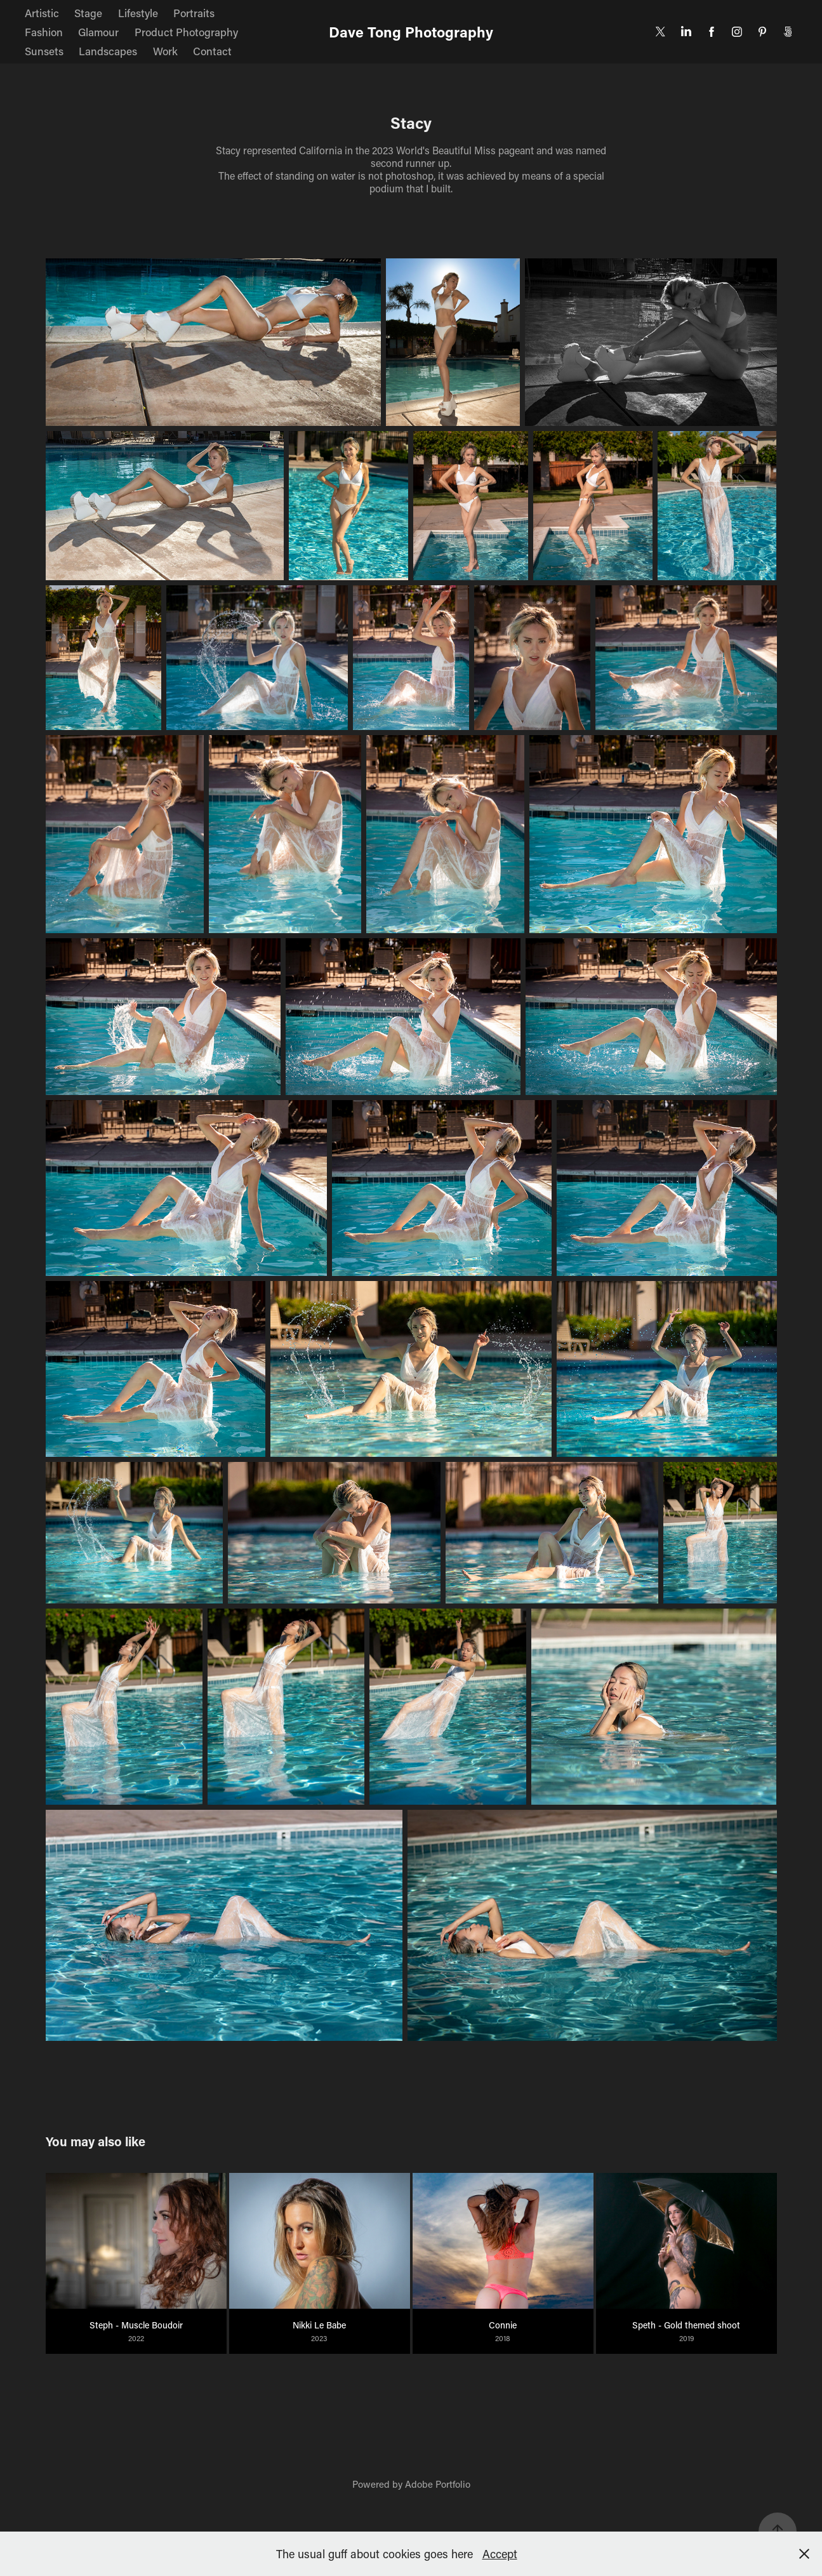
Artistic (42, 13)
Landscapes (108, 51)
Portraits (194, 13)
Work (165, 51)
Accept (499, 2553)
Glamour (98, 32)
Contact (212, 51)
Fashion (44, 32)
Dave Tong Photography (411, 31)
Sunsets (44, 51)
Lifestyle (138, 13)
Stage (88, 13)
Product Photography (186, 32)
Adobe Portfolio (437, 2484)
